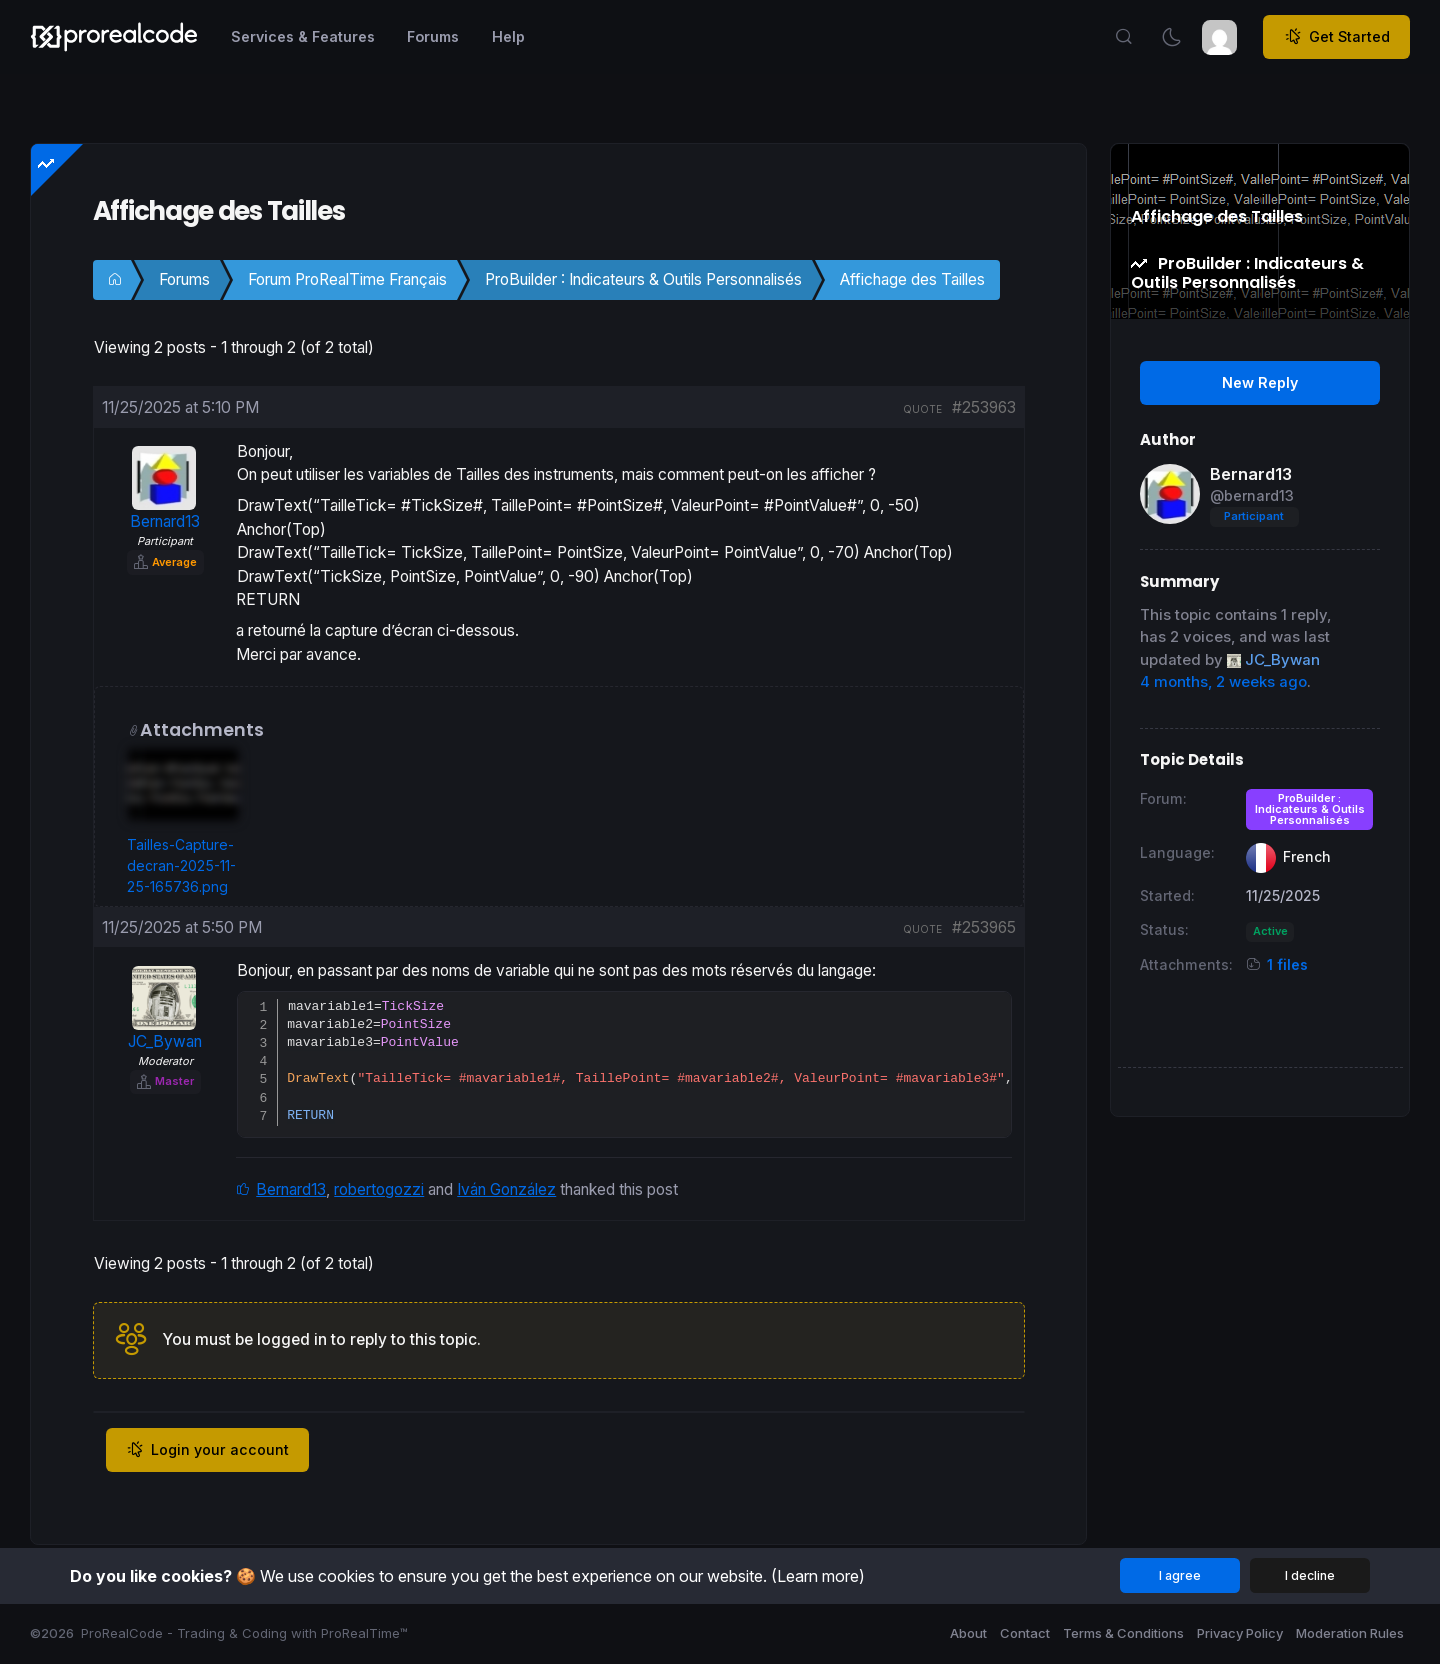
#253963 (984, 407)
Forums (184, 279)
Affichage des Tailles (912, 279)
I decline (1310, 1575)
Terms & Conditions (1123, 1633)
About (968, 1633)
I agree (1180, 1575)
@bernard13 (1252, 495)
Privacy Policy (1240, 1633)
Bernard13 (291, 1192)
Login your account (207, 1453)
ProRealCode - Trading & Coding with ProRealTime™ (244, 1633)
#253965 (984, 927)
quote (922, 409)
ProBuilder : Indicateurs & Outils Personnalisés (643, 279)
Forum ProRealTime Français (347, 279)
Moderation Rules (1350, 1633)
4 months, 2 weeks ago (1223, 682)
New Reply (1260, 382)
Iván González (506, 1192)
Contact (1025, 1633)
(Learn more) (818, 1576)
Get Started (1337, 37)
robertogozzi (379, 1192)
